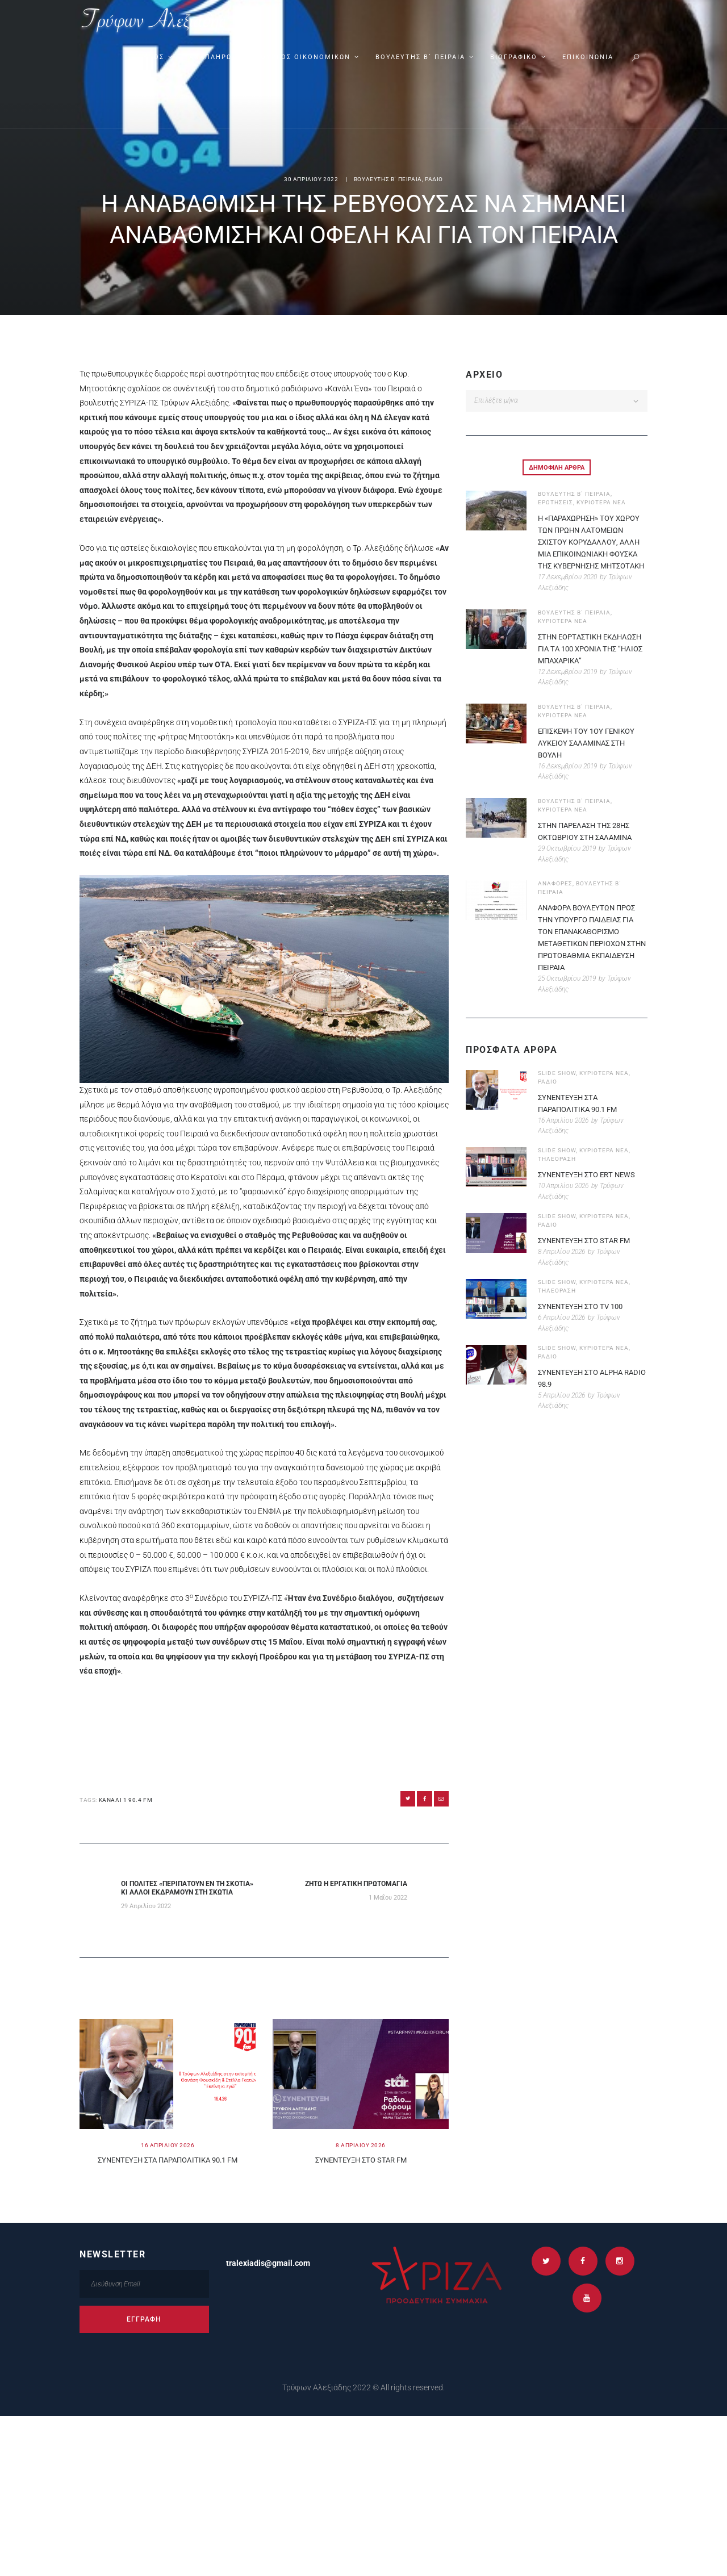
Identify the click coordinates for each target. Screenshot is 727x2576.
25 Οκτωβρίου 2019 (567, 1002)
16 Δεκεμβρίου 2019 (567, 789)
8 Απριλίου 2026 (561, 1275)
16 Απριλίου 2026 (563, 1144)
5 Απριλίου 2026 (561, 1419)
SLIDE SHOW (557, 1096)
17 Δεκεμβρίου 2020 (567, 589)
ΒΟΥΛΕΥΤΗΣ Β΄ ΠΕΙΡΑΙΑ (388, 182)
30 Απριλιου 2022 (311, 182)
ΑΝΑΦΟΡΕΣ (555, 907)
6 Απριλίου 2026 (561, 1341)
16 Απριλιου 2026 (167, 2155)
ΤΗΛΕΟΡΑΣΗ (557, 1183)
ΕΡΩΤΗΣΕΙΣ (555, 502)
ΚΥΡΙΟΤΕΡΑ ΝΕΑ (601, 502)
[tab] (557, 466)
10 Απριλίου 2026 (563, 1210)
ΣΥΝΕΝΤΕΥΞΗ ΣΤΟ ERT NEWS (590, 1198)
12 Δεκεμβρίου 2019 (567, 695)
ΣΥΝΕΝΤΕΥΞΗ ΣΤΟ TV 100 (584, 1329)
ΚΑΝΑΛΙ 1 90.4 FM (126, 1803)
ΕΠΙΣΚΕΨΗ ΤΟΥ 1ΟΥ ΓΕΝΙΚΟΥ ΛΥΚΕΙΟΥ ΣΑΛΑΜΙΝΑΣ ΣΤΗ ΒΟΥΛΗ (590, 766)
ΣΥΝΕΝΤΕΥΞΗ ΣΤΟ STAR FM (360, 2169)
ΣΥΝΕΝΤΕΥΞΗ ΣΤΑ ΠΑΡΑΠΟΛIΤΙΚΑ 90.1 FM (167, 2169)
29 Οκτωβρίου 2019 (567, 872)
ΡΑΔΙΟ (434, 182)
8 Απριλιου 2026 (361, 2155)
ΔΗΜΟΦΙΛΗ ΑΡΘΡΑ (557, 467)
